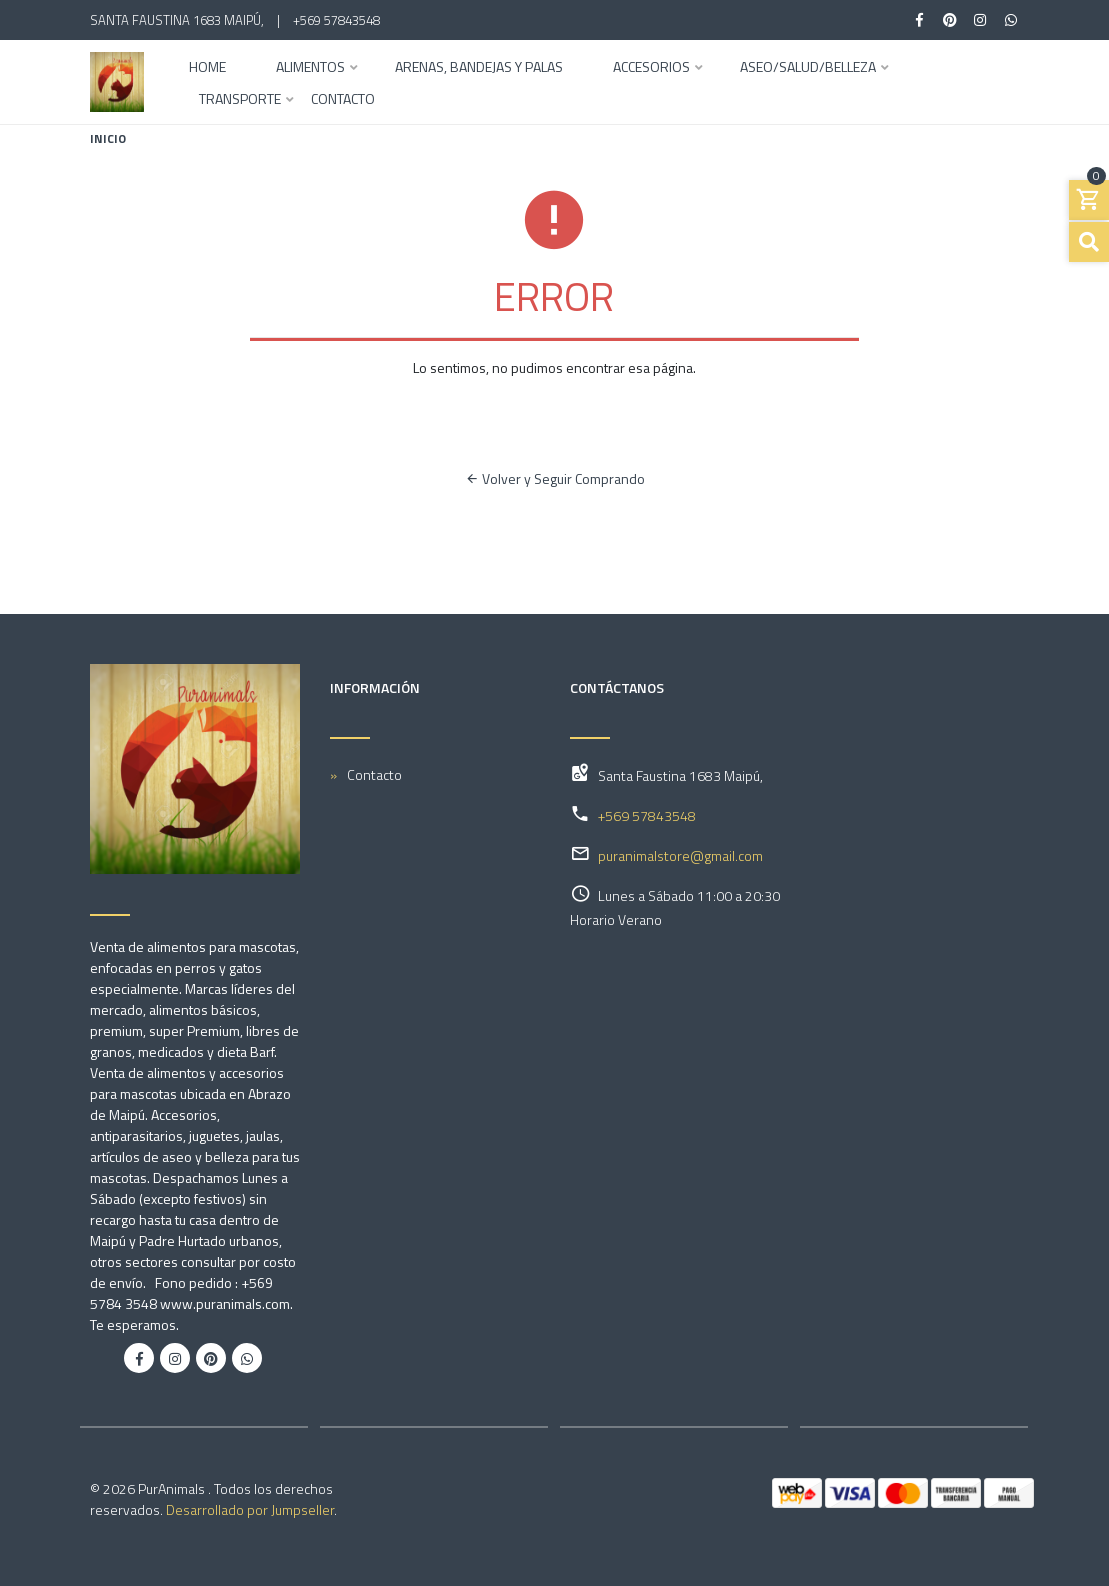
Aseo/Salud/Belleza (808, 68)
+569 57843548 (336, 20)
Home (207, 68)
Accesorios (651, 68)
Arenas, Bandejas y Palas (479, 68)
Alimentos (310, 68)
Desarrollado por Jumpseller (250, 1509)
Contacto (343, 100)
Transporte (240, 100)
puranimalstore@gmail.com (680, 855)
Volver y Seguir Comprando (555, 478)
